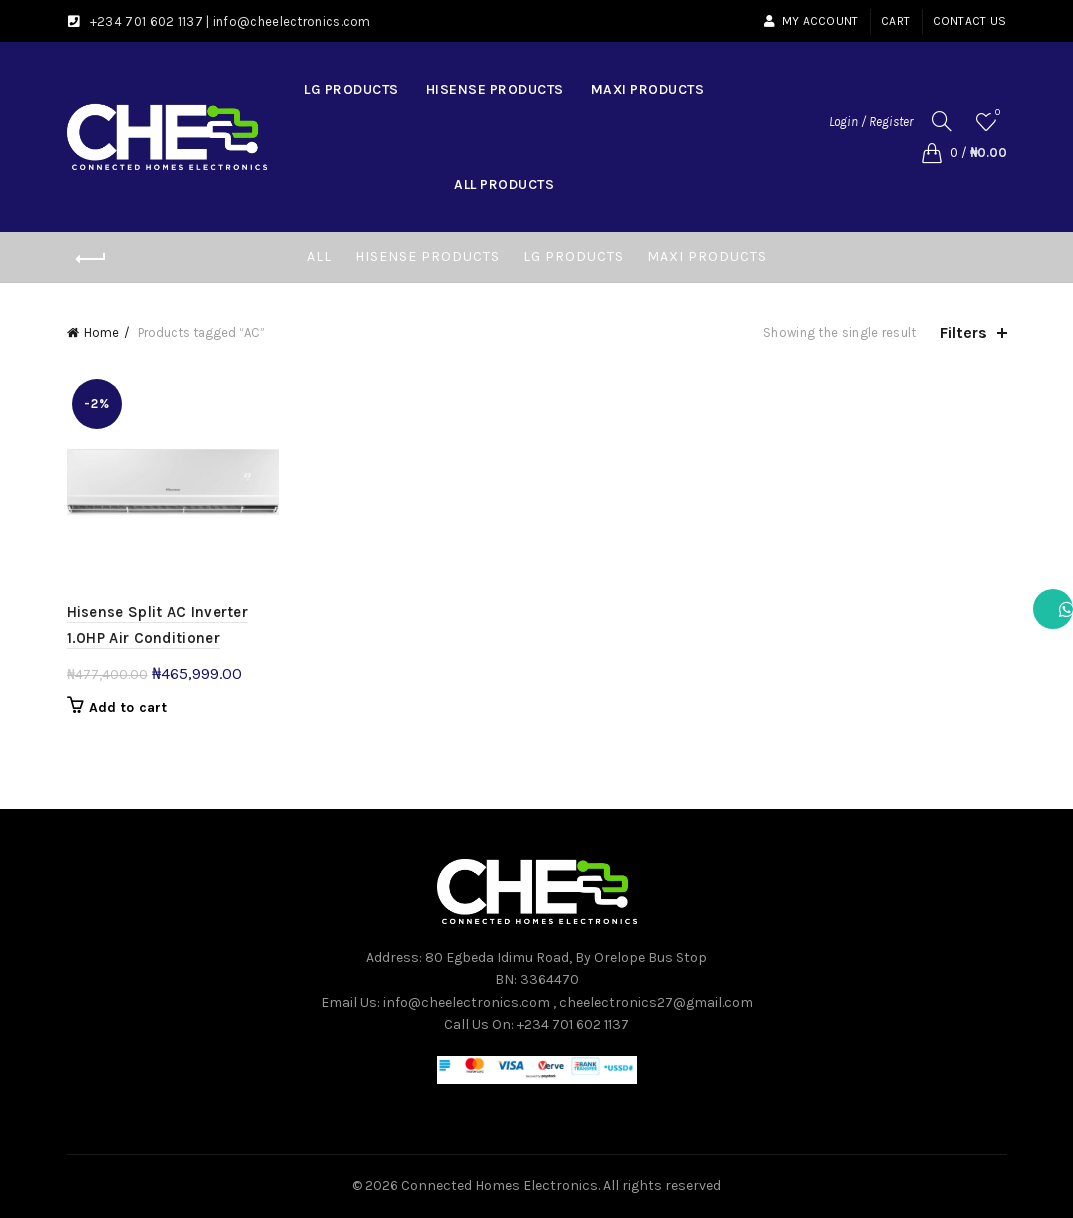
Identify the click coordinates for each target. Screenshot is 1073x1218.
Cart (895, 21)
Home (101, 332)
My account (810, 21)
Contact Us (970, 21)
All (319, 256)
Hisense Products (495, 89)
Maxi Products (648, 89)
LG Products (351, 89)
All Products (504, 184)
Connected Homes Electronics (499, 1185)
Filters (963, 332)
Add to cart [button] (128, 707)
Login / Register (871, 121)
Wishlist (995, 113)
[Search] (942, 121)
